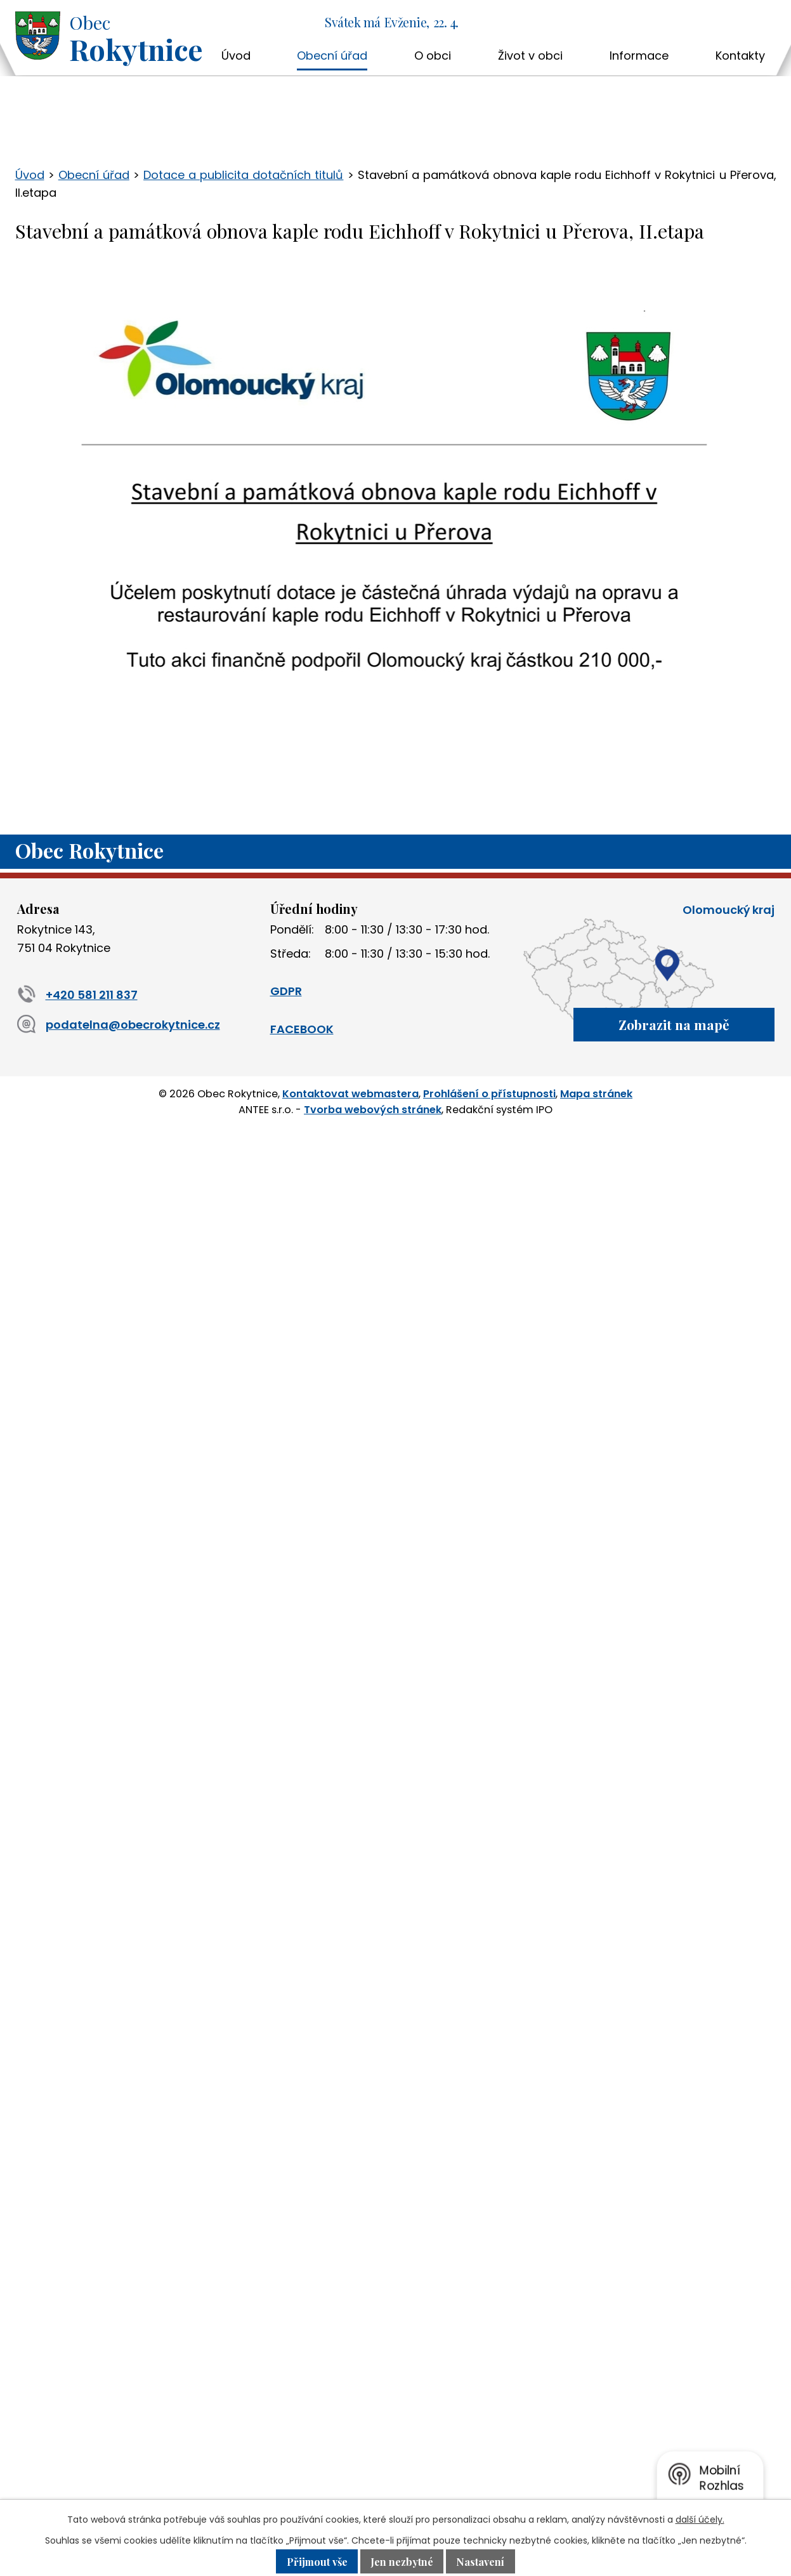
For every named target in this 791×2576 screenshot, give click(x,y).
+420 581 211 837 (77, 995)
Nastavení (482, 2561)
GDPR (286, 991)
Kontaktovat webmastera (350, 1093)
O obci (432, 55)
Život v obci (530, 55)
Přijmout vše (315, 2561)
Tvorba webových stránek (372, 1108)
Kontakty (740, 55)
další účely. (700, 2519)
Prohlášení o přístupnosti (489, 1093)
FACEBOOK (302, 1029)
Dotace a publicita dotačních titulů (243, 175)
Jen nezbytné (403, 2561)
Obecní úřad (332, 55)
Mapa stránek (596, 1093)
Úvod (236, 55)
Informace (639, 55)
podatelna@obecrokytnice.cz (118, 1025)
